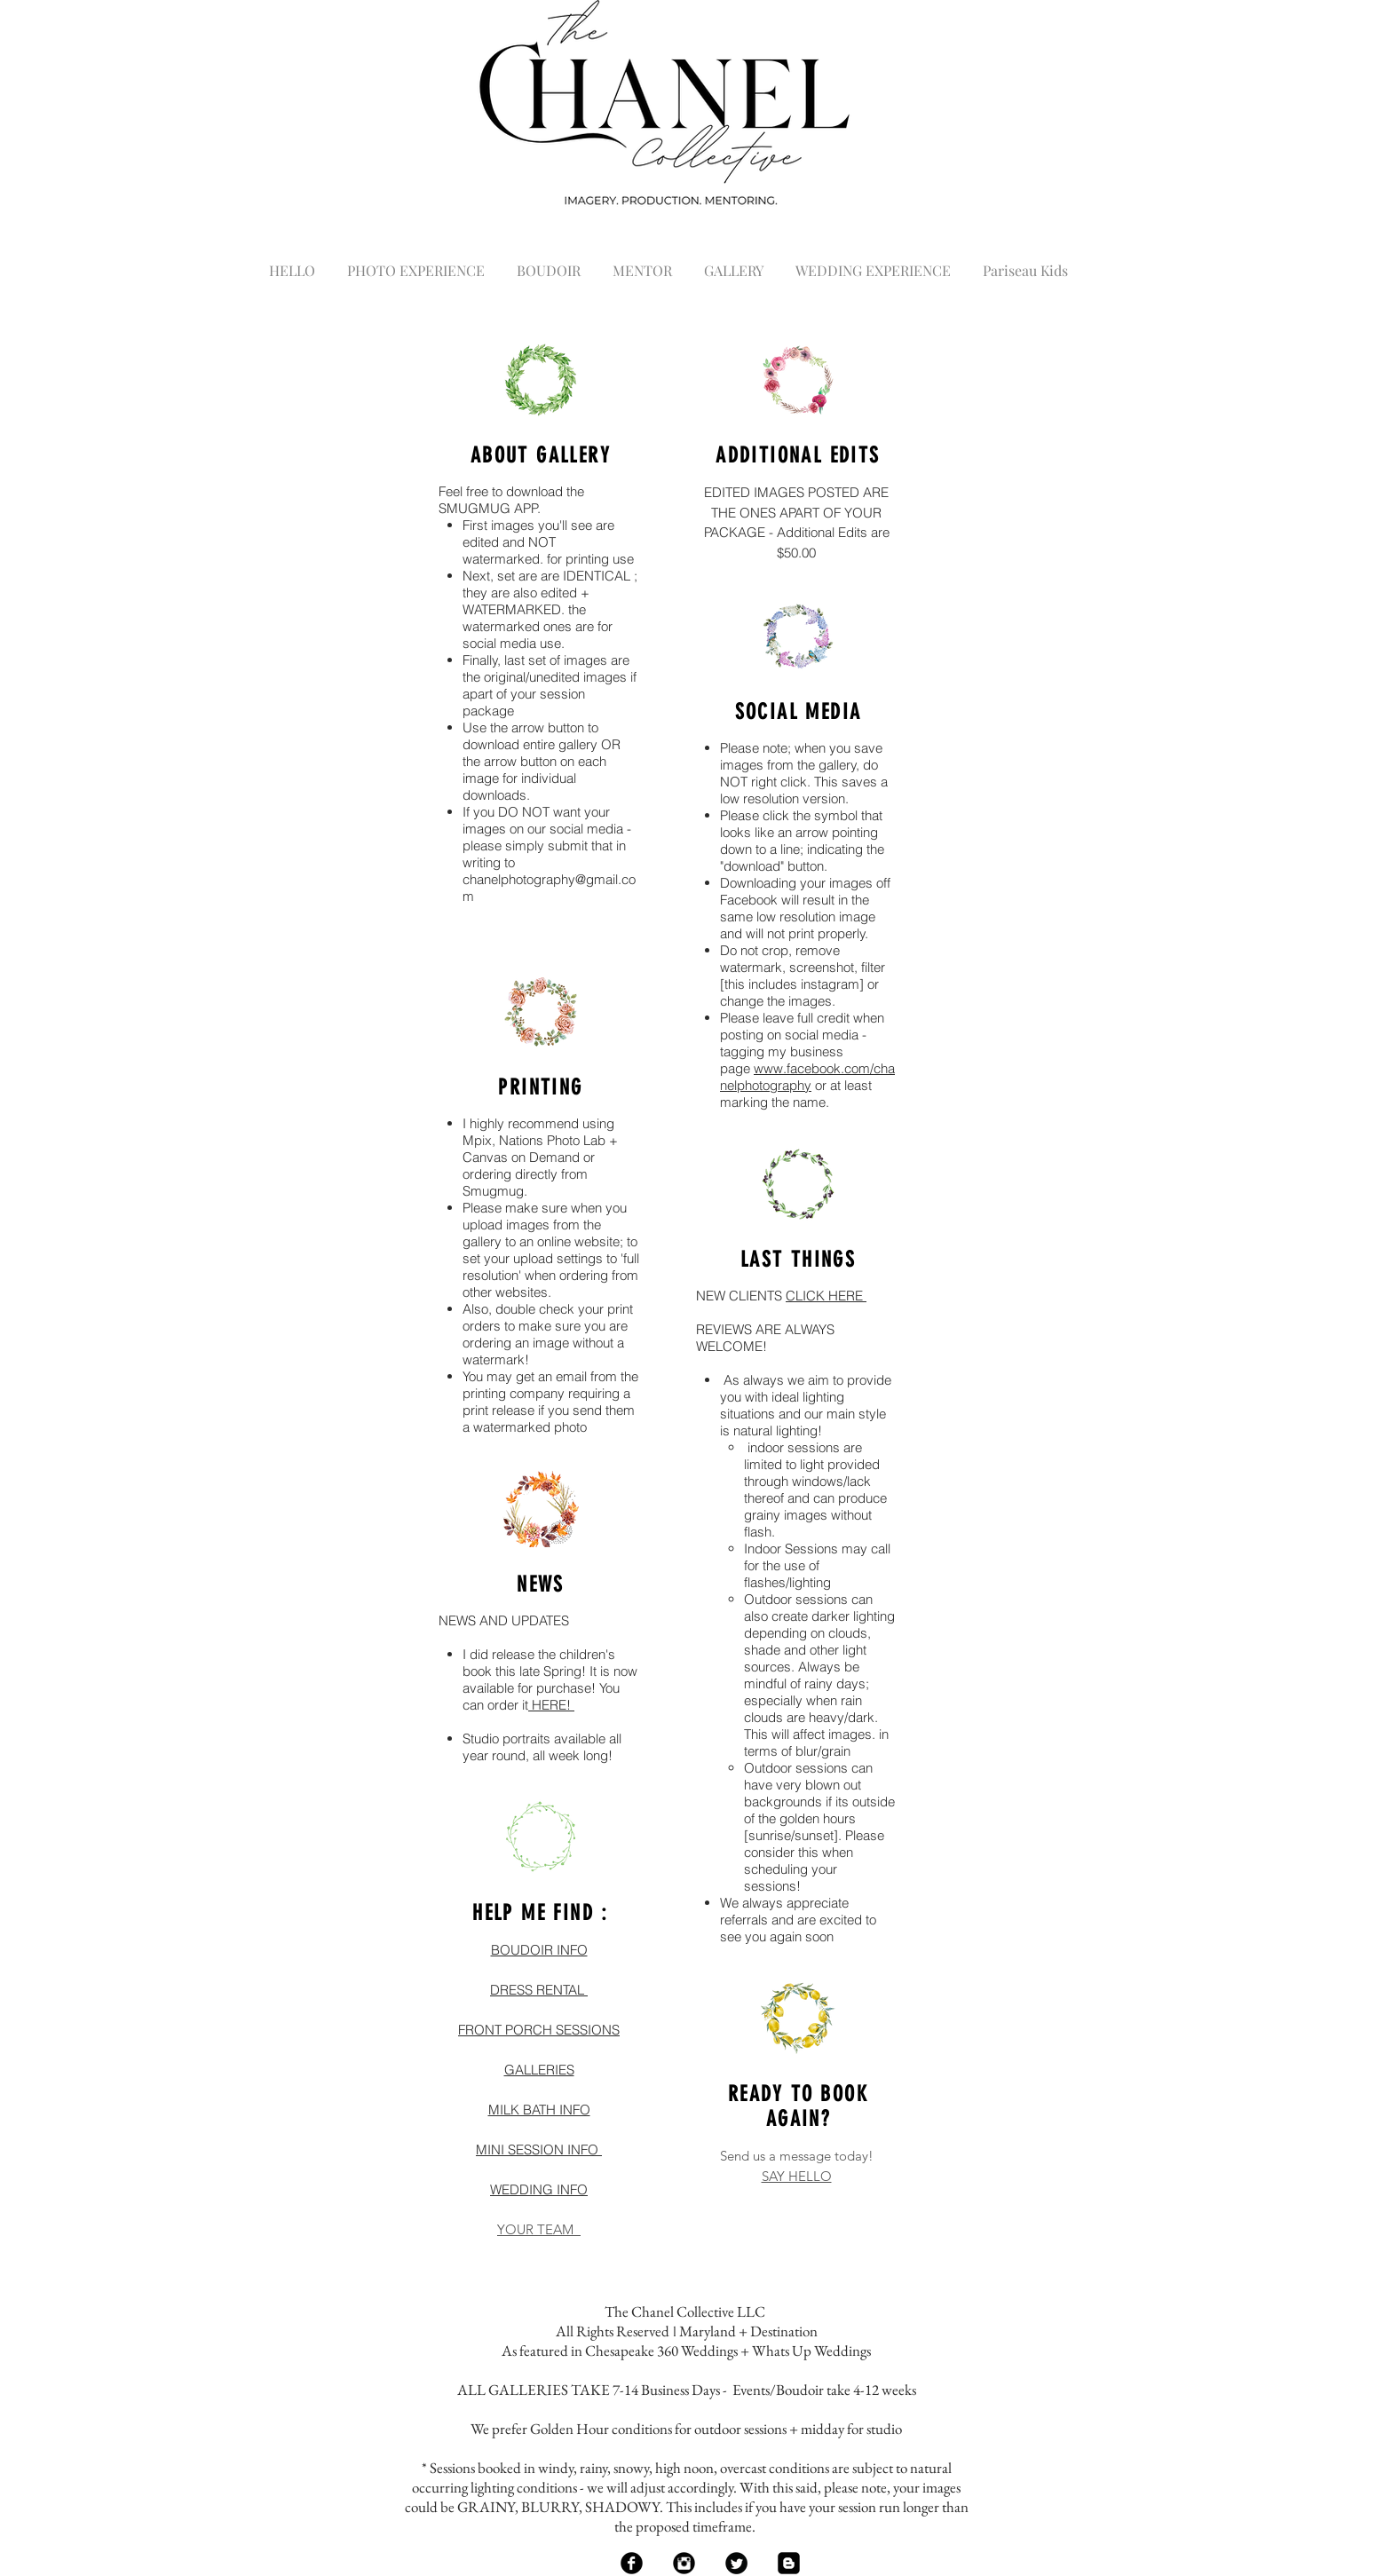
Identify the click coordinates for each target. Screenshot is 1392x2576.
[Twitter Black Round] (736, 2563)
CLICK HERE (826, 1295)
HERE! (551, 1704)
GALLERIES (539, 2069)
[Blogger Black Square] (789, 2563)
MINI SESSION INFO (539, 2149)
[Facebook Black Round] (632, 2563)
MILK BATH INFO (539, 2109)
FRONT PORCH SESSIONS (539, 2029)
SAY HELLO (797, 2176)
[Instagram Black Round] (684, 2563)
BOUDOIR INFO (539, 1949)
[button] (416, 263)
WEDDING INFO (539, 2189)
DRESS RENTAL (539, 1989)
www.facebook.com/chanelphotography (807, 1077)
